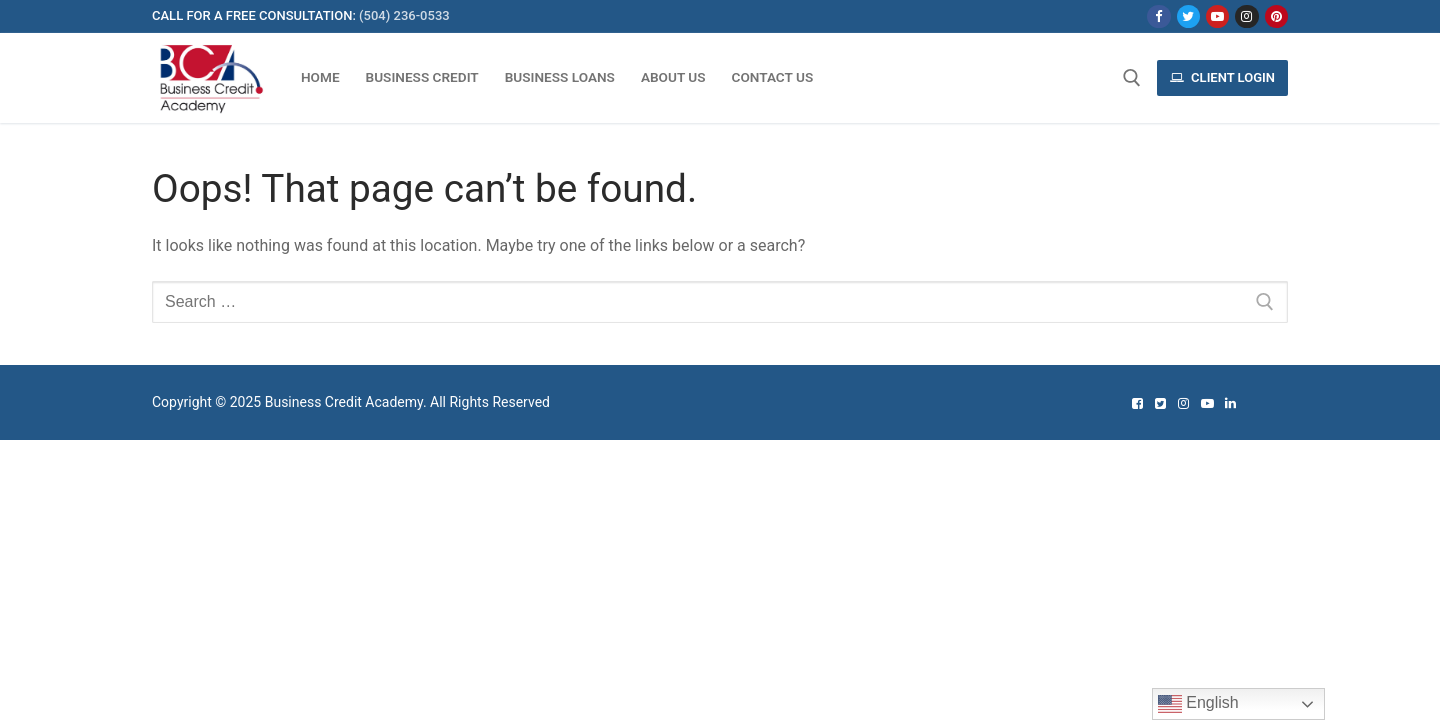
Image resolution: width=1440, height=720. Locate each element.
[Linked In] (1230, 403)
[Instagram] (1246, 16)
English (1198, 704)
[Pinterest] (1276, 16)
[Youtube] (1217, 16)
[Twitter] (1188, 16)
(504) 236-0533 (404, 15)
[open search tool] (1132, 78)
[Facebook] (1158, 16)
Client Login (1222, 77)
